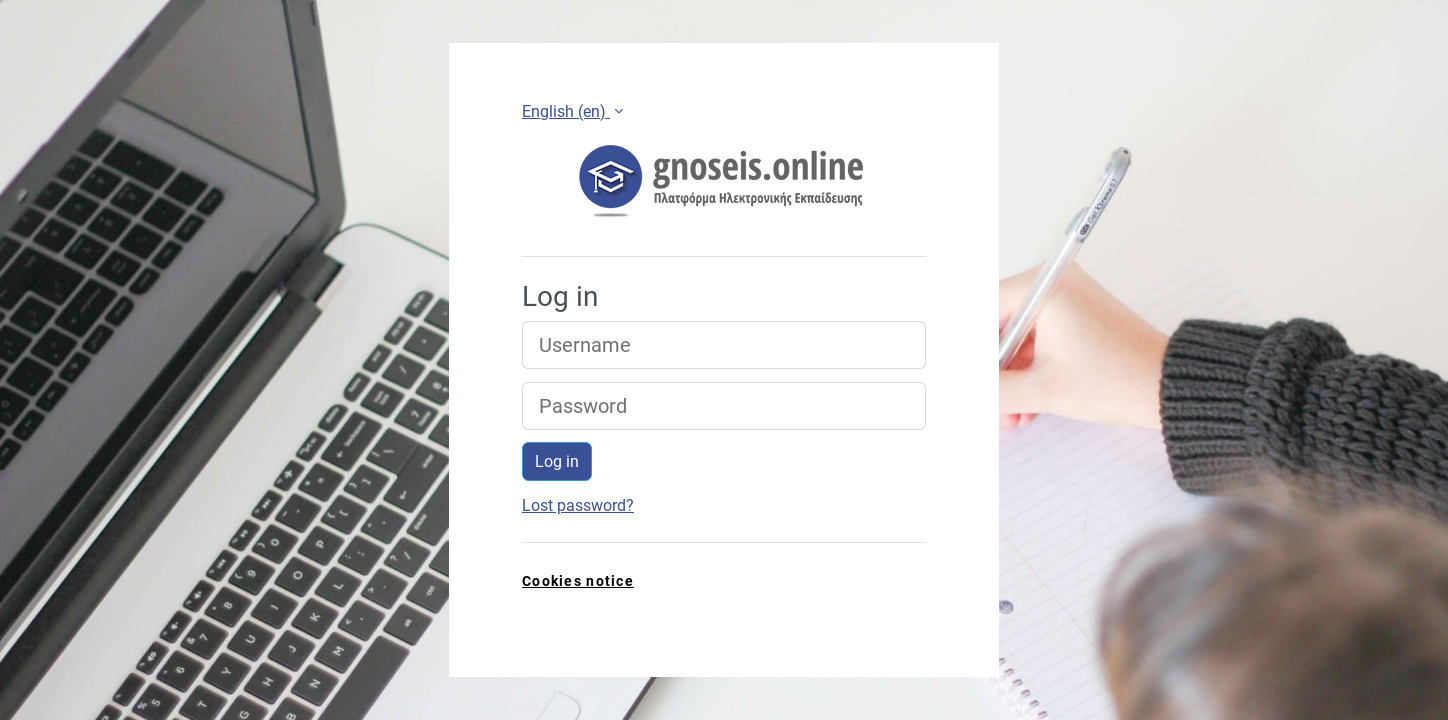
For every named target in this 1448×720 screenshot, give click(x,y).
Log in (557, 461)
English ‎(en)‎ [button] (566, 111)
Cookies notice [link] (578, 581)
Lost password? (578, 505)
